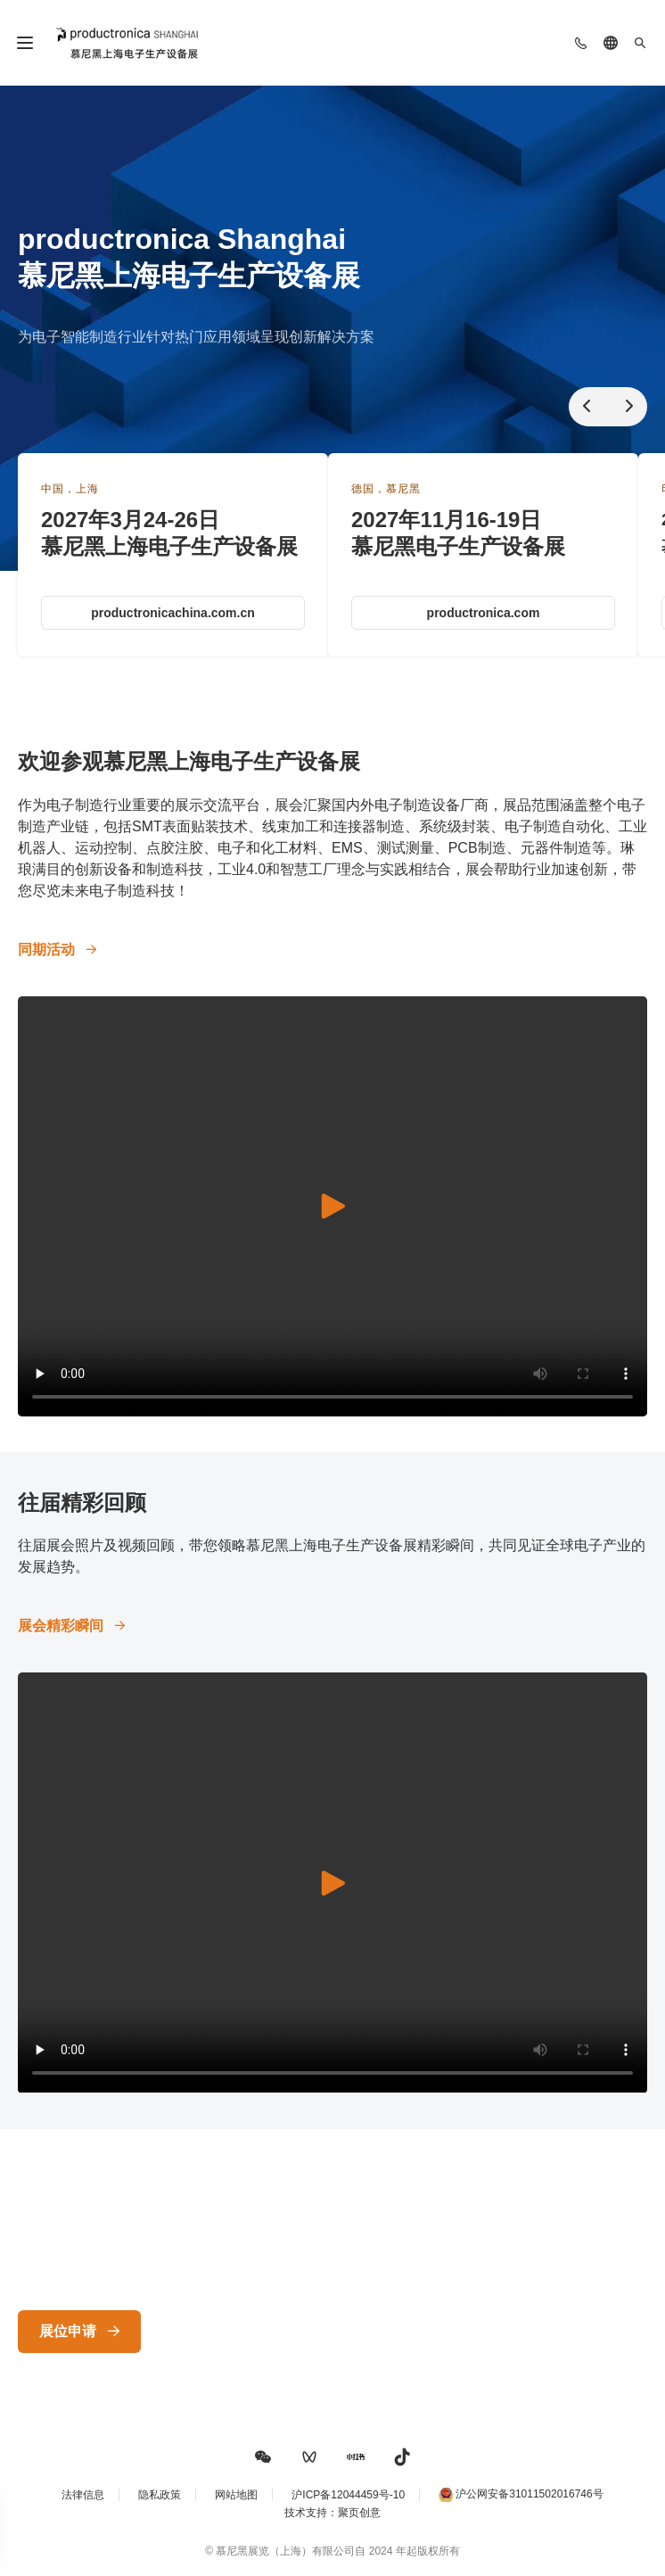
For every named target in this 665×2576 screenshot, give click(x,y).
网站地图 (236, 2495)
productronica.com (483, 613)
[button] (263, 2457)
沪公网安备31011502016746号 (529, 2494)
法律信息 (83, 2495)
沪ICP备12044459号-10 (348, 2495)
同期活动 (46, 949)
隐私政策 (159, 2495)
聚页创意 (359, 2512)
